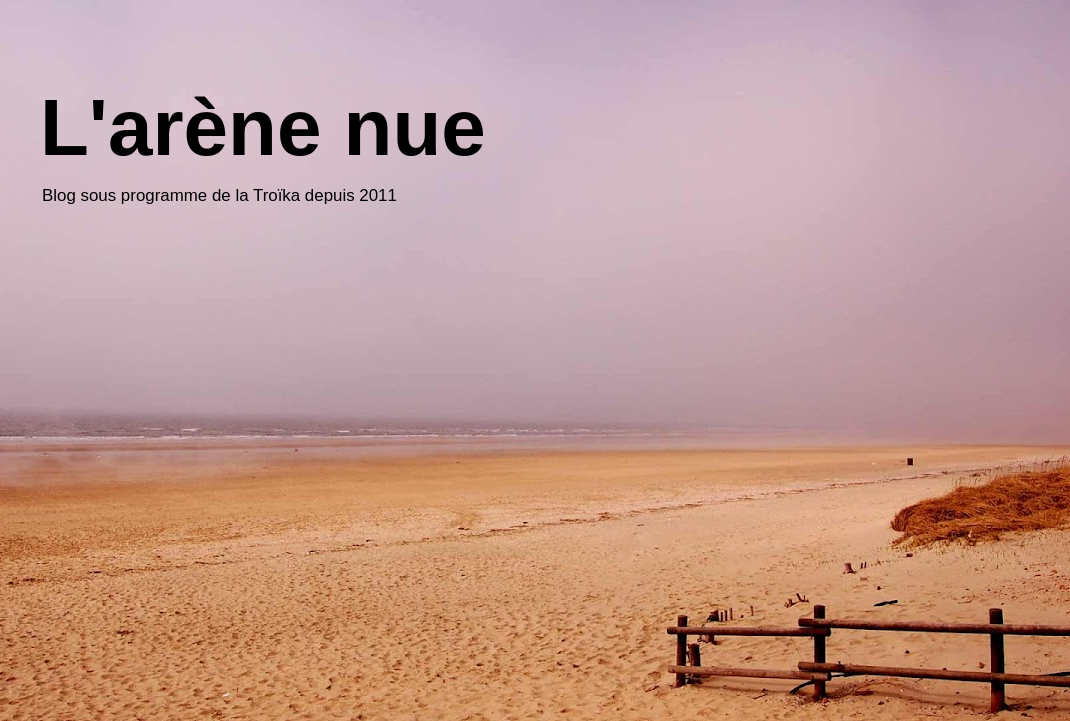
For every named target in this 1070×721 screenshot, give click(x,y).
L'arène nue (263, 127)
